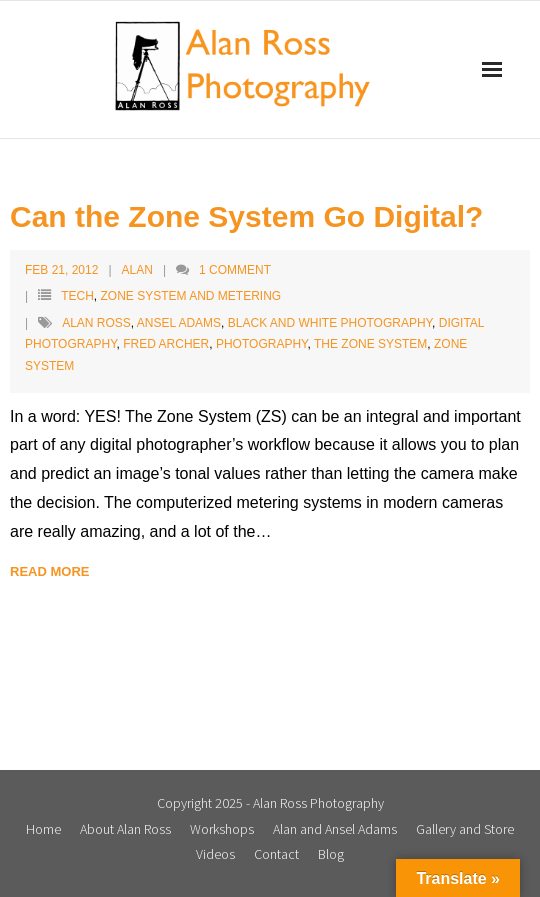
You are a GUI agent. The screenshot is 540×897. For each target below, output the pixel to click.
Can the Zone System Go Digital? (246, 216)
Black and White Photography (330, 323)
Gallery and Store (465, 829)
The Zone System (370, 344)
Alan (137, 270)
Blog (331, 854)
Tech (77, 296)
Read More (49, 571)
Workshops (222, 829)
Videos (215, 854)
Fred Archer (166, 344)
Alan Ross (96, 323)
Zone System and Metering (190, 296)
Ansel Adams (179, 323)
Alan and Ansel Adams (335, 829)
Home (43, 829)
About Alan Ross (125, 829)
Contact (276, 854)
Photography (262, 344)
